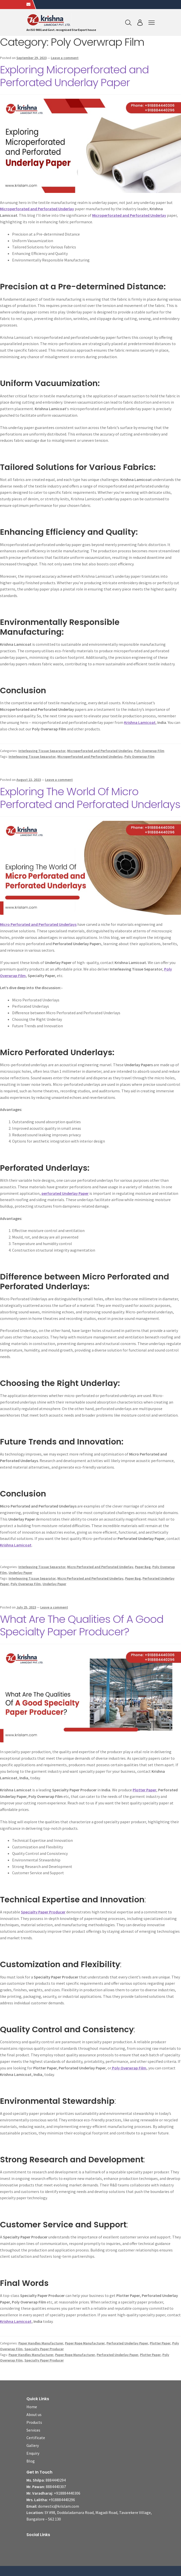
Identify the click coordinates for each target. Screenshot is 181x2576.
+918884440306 (67, 2493)
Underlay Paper (20, 1572)
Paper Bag (143, 1567)
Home (31, 2406)
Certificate (35, 2437)
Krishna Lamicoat (140, 722)
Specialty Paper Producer (43, 1911)
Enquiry (32, 2453)
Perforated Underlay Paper (127, 2343)
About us (34, 2414)
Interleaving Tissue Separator (41, 750)
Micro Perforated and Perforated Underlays (38, 924)
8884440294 (56, 2480)
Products (34, 2422)
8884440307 (56, 2486)
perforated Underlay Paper (65, 1193)
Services (33, 2430)
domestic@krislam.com (58, 2506)
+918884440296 (62, 2499)
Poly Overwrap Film (149, 750)
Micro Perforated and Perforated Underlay (100, 1567)
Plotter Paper (144, 1789)
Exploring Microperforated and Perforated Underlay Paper (74, 76)
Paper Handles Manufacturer (40, 2343)
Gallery (32, 2445)
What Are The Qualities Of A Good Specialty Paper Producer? (81, 1625)
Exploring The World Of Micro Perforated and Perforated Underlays (90, 798)
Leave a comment (65, 58)
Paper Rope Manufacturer (85, 2343)
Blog (30, 2460)
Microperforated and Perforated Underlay (37, 208)
